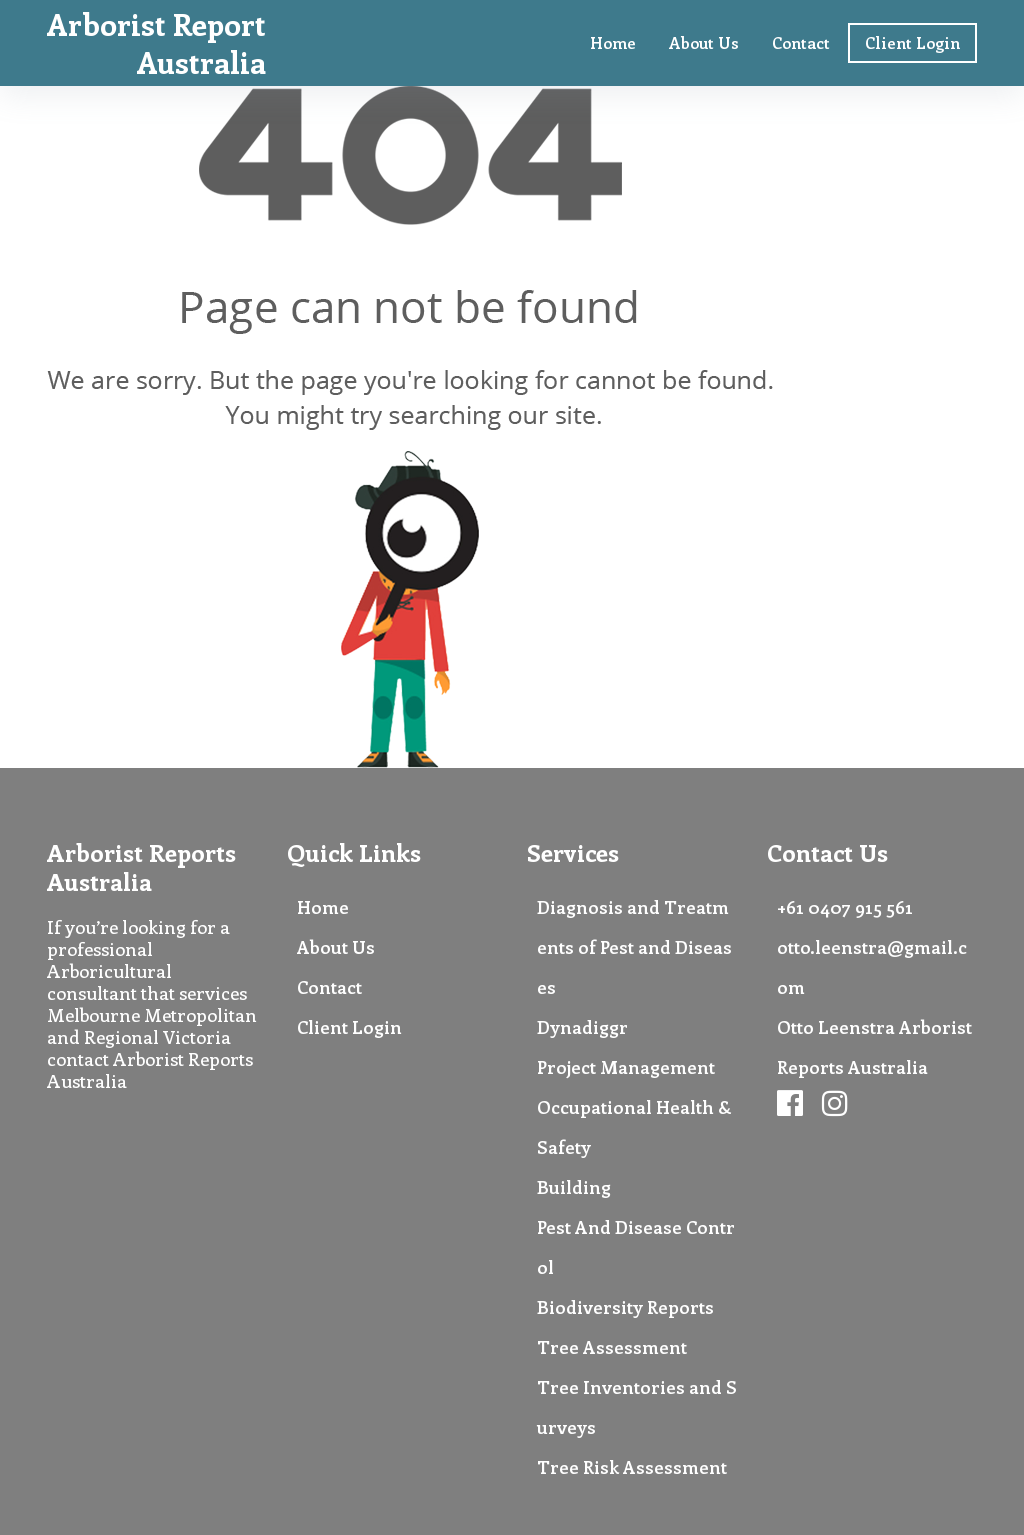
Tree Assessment (612, 1347)
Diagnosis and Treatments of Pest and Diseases (634, 947)
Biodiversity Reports (625, 1307)
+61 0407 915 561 (845, 907)
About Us (704, 42)
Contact (801, 42)
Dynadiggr (582, 1027)
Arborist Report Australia (156, 43)
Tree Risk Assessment (632, 1467)
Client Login (912, 42)
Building (574, 1187)
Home (613, 42)
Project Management (626, 1067)
